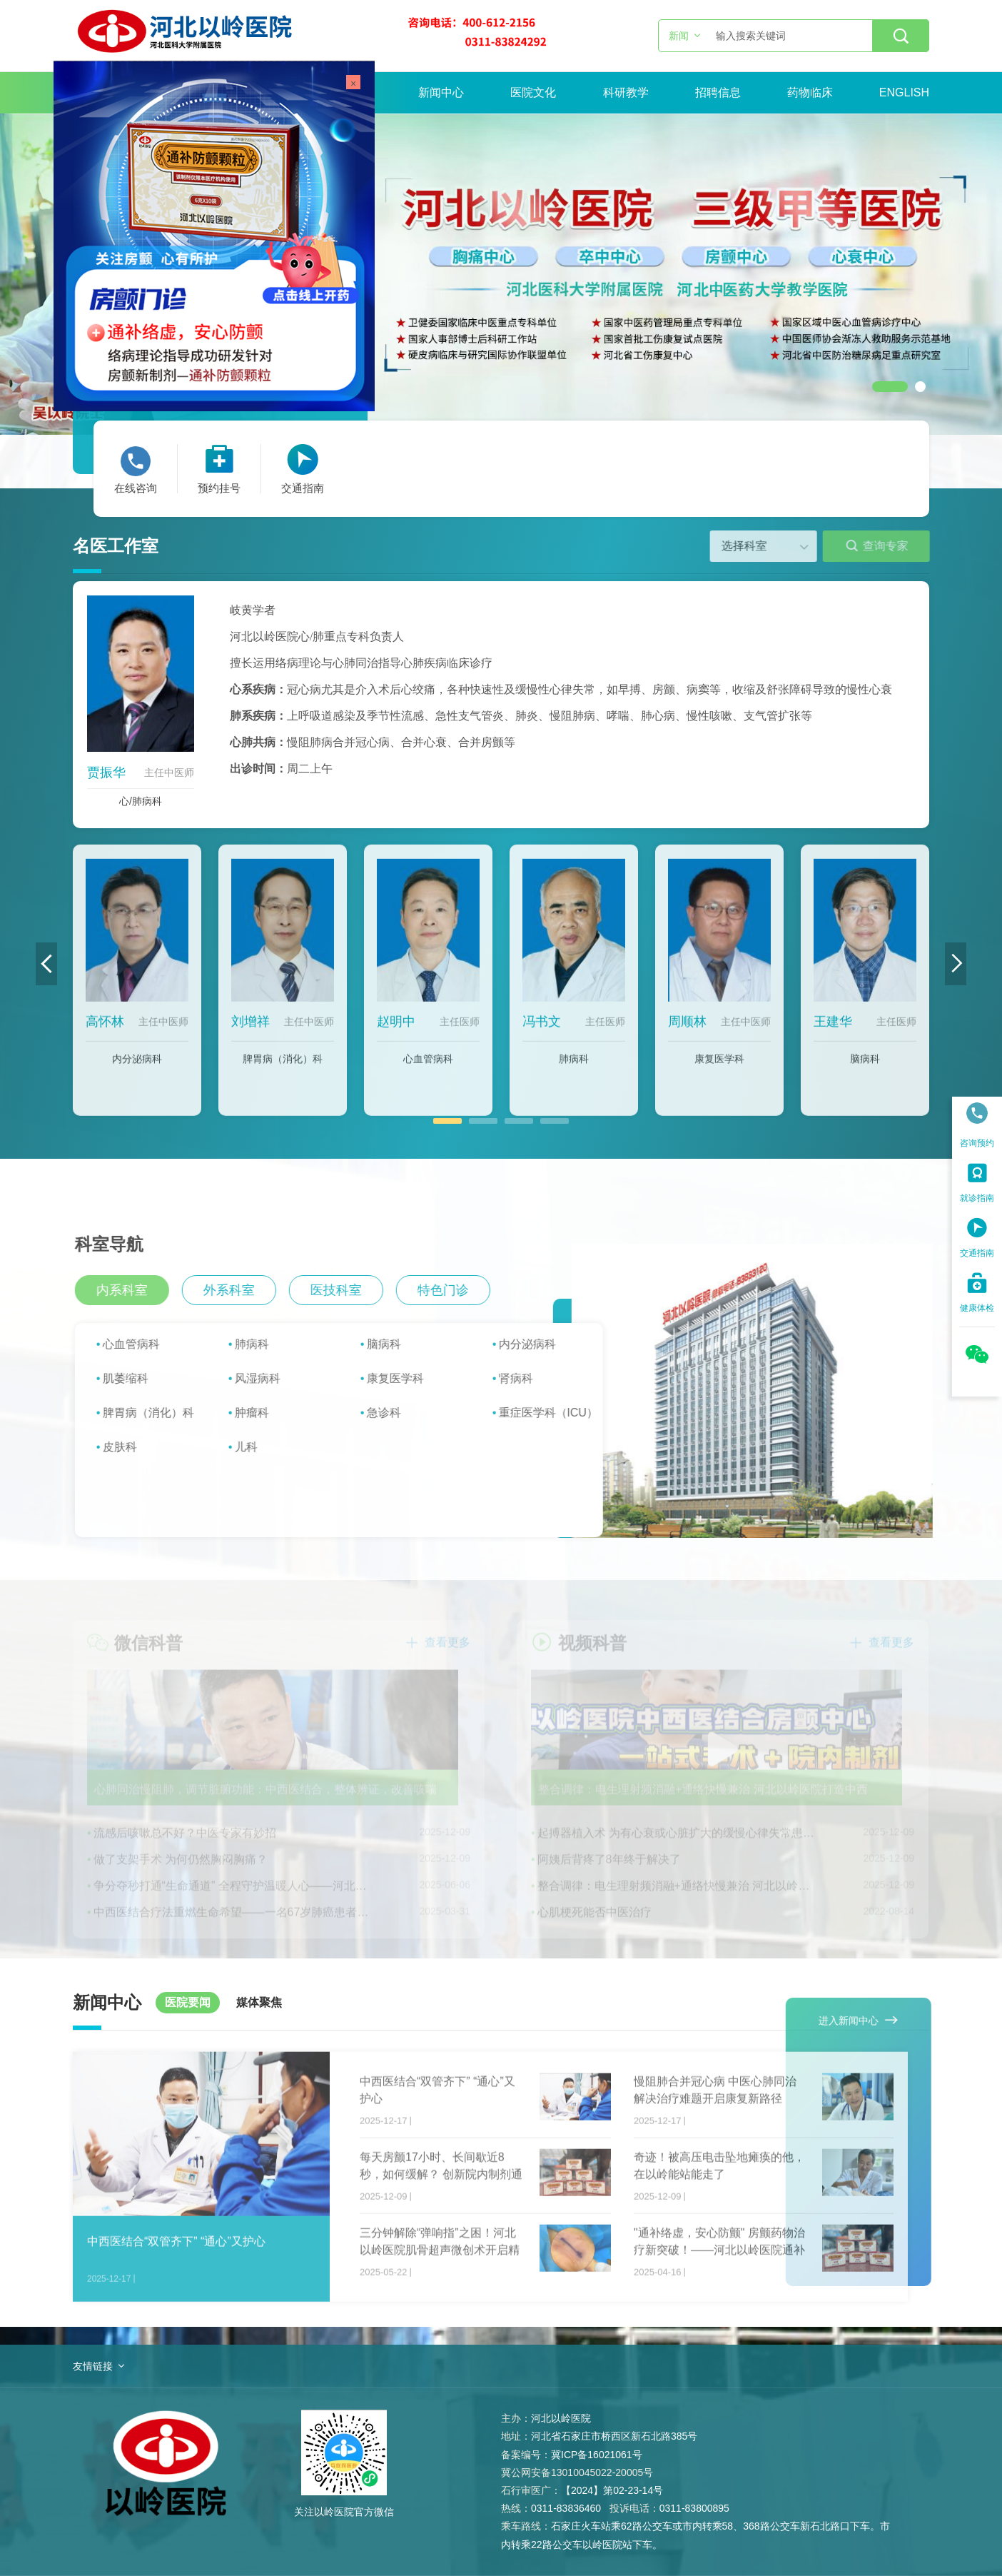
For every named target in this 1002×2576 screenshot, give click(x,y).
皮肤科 (130, 1447)
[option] (501, 274)
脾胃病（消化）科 (283, 1069)
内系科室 (132, 1290)
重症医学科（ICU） (559, 1413)
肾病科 (526, 1378)
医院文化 (533, 92)
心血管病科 (428, 1069)
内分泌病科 (137, 1069)
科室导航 (120, 1244)
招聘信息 (718, 92)
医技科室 (347, 1290)
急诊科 (394, 1413)
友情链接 (93, 2366)
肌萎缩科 (135, 1378)
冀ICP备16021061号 (596, 2454)
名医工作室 (115, 545)
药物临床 (810, 92)
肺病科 (574, 1069)
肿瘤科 (262, 1413)
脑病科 (865, 1069)
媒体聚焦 (259, 2002)
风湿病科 (267, 1378)
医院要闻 (188, 2002)
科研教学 (626, 92)
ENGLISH (904, 92)
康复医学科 (719, 1069)
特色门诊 (454, 1290)
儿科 (256, 1447)
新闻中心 (441, 92)
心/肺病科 (140, 801)
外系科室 (239, 1290)
